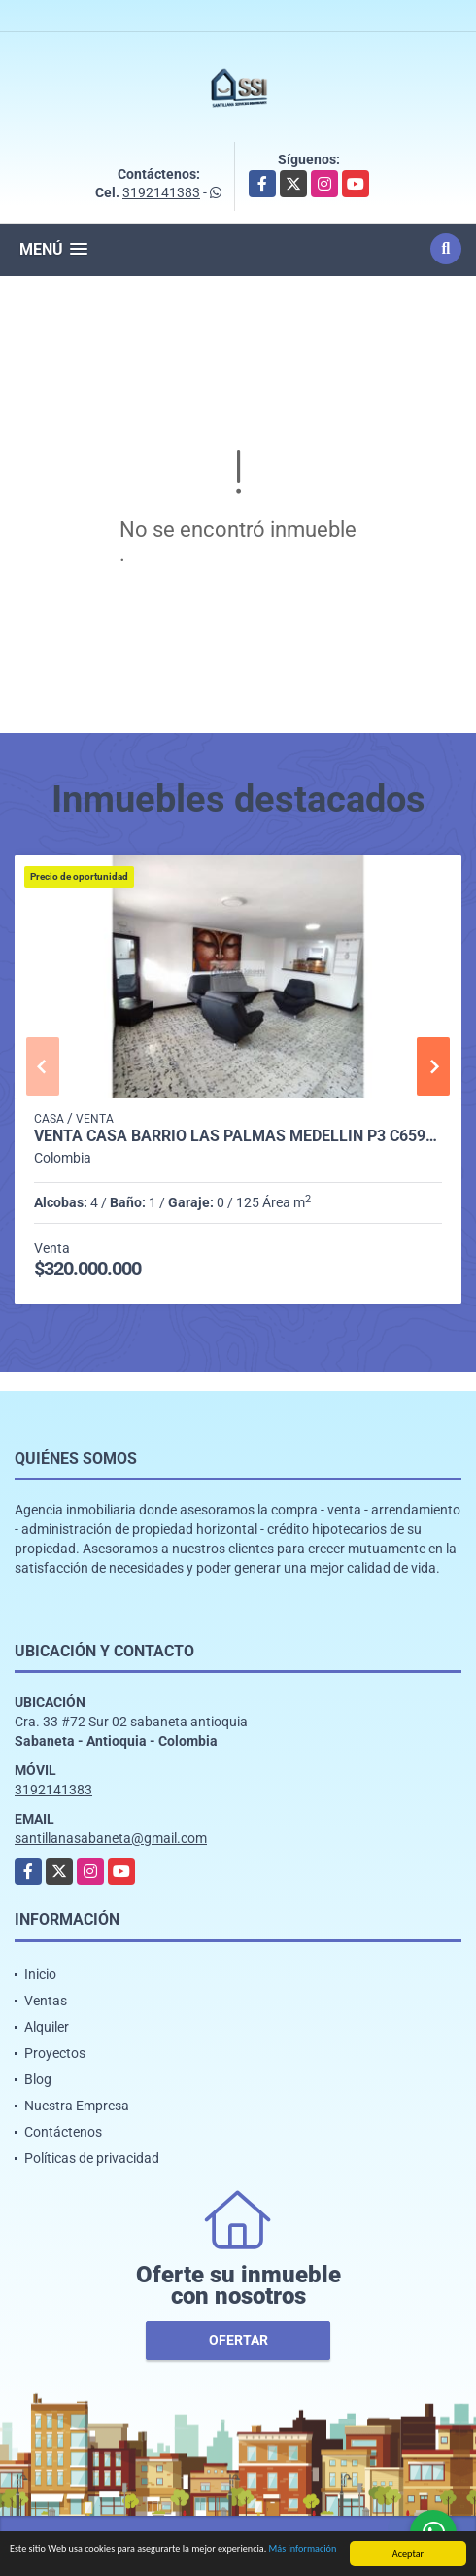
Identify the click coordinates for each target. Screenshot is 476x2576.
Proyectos (54, 2053)
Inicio (40, 1974)
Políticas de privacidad (91, 2158)
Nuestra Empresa (76, 2105)
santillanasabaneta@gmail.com (111, 1838)
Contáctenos (63, 2132)
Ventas (45, 2000)
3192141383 (161, 192)
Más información (303, 2549)
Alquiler (46, 2027)
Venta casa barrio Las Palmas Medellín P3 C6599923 (238, 1136)
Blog (37, 2079)
